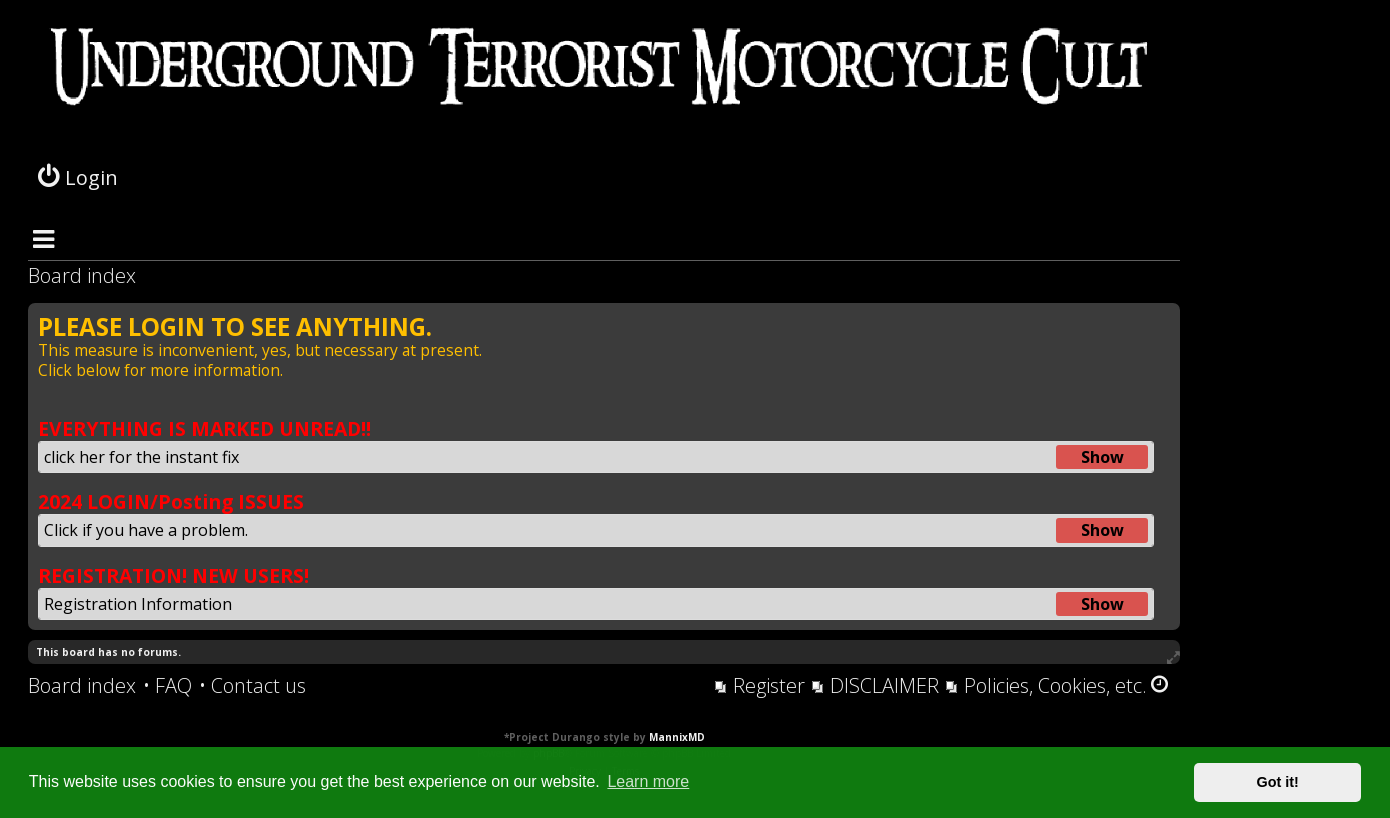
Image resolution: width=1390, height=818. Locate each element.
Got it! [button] (1278, 782)
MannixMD (677, 737)
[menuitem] (167, 686)
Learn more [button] (648, 781)
